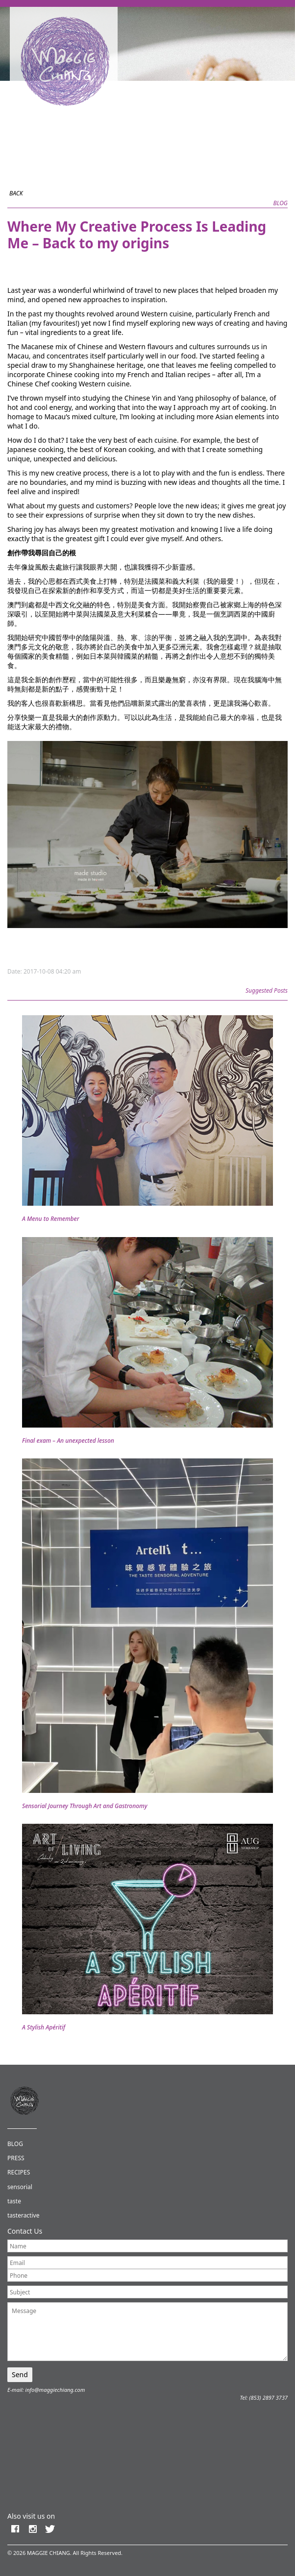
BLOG (15, 2144)
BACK (16, 193)
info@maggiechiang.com (55, 2389)
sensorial (19, 2187)
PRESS (16, 2158)
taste (14, 2201)
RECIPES (18, 2172)
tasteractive (23, 2215)
